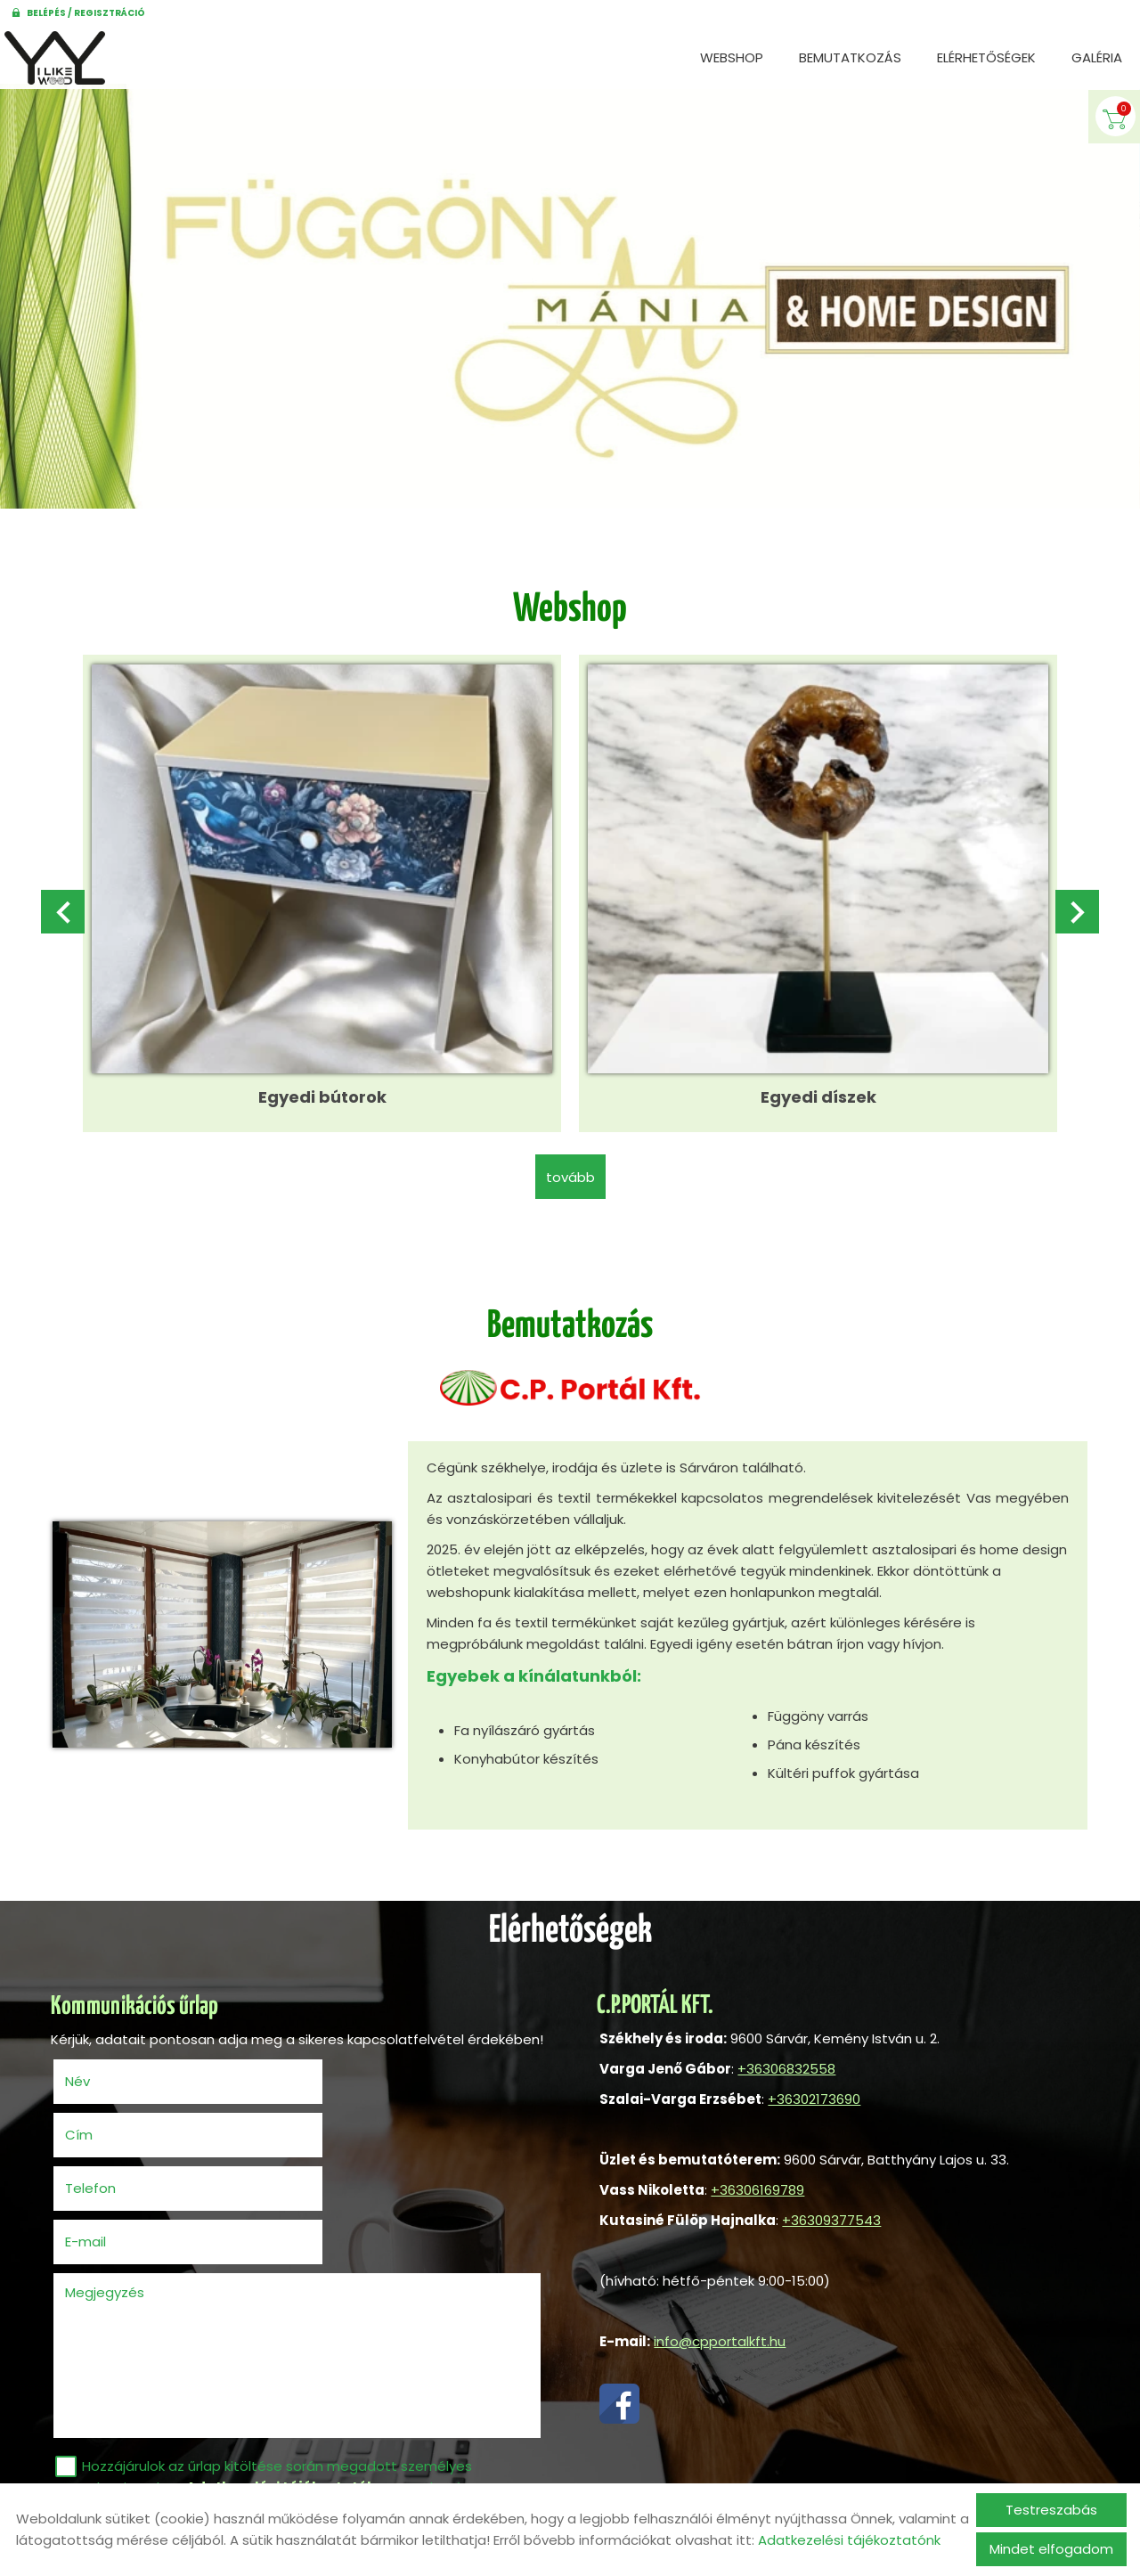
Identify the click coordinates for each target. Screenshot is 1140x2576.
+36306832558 (784, 2059)
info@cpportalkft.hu (717, 2331)
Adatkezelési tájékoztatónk (849, 2540)
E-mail (361, 2145)
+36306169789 (755, 2180)
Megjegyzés (107, 2196)
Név (108, 2092)
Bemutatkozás (850, 57)
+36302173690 (811, 2089)
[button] (1074, 910)
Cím (326, 2092)
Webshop (731, 57)
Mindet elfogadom (1051, 2548)
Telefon (121, 2145)
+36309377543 (828, 2210)
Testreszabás (1051, 2509)
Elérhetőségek (986, 57)
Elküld (83, 2471)
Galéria (1096, 57)
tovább (570, 1166)
